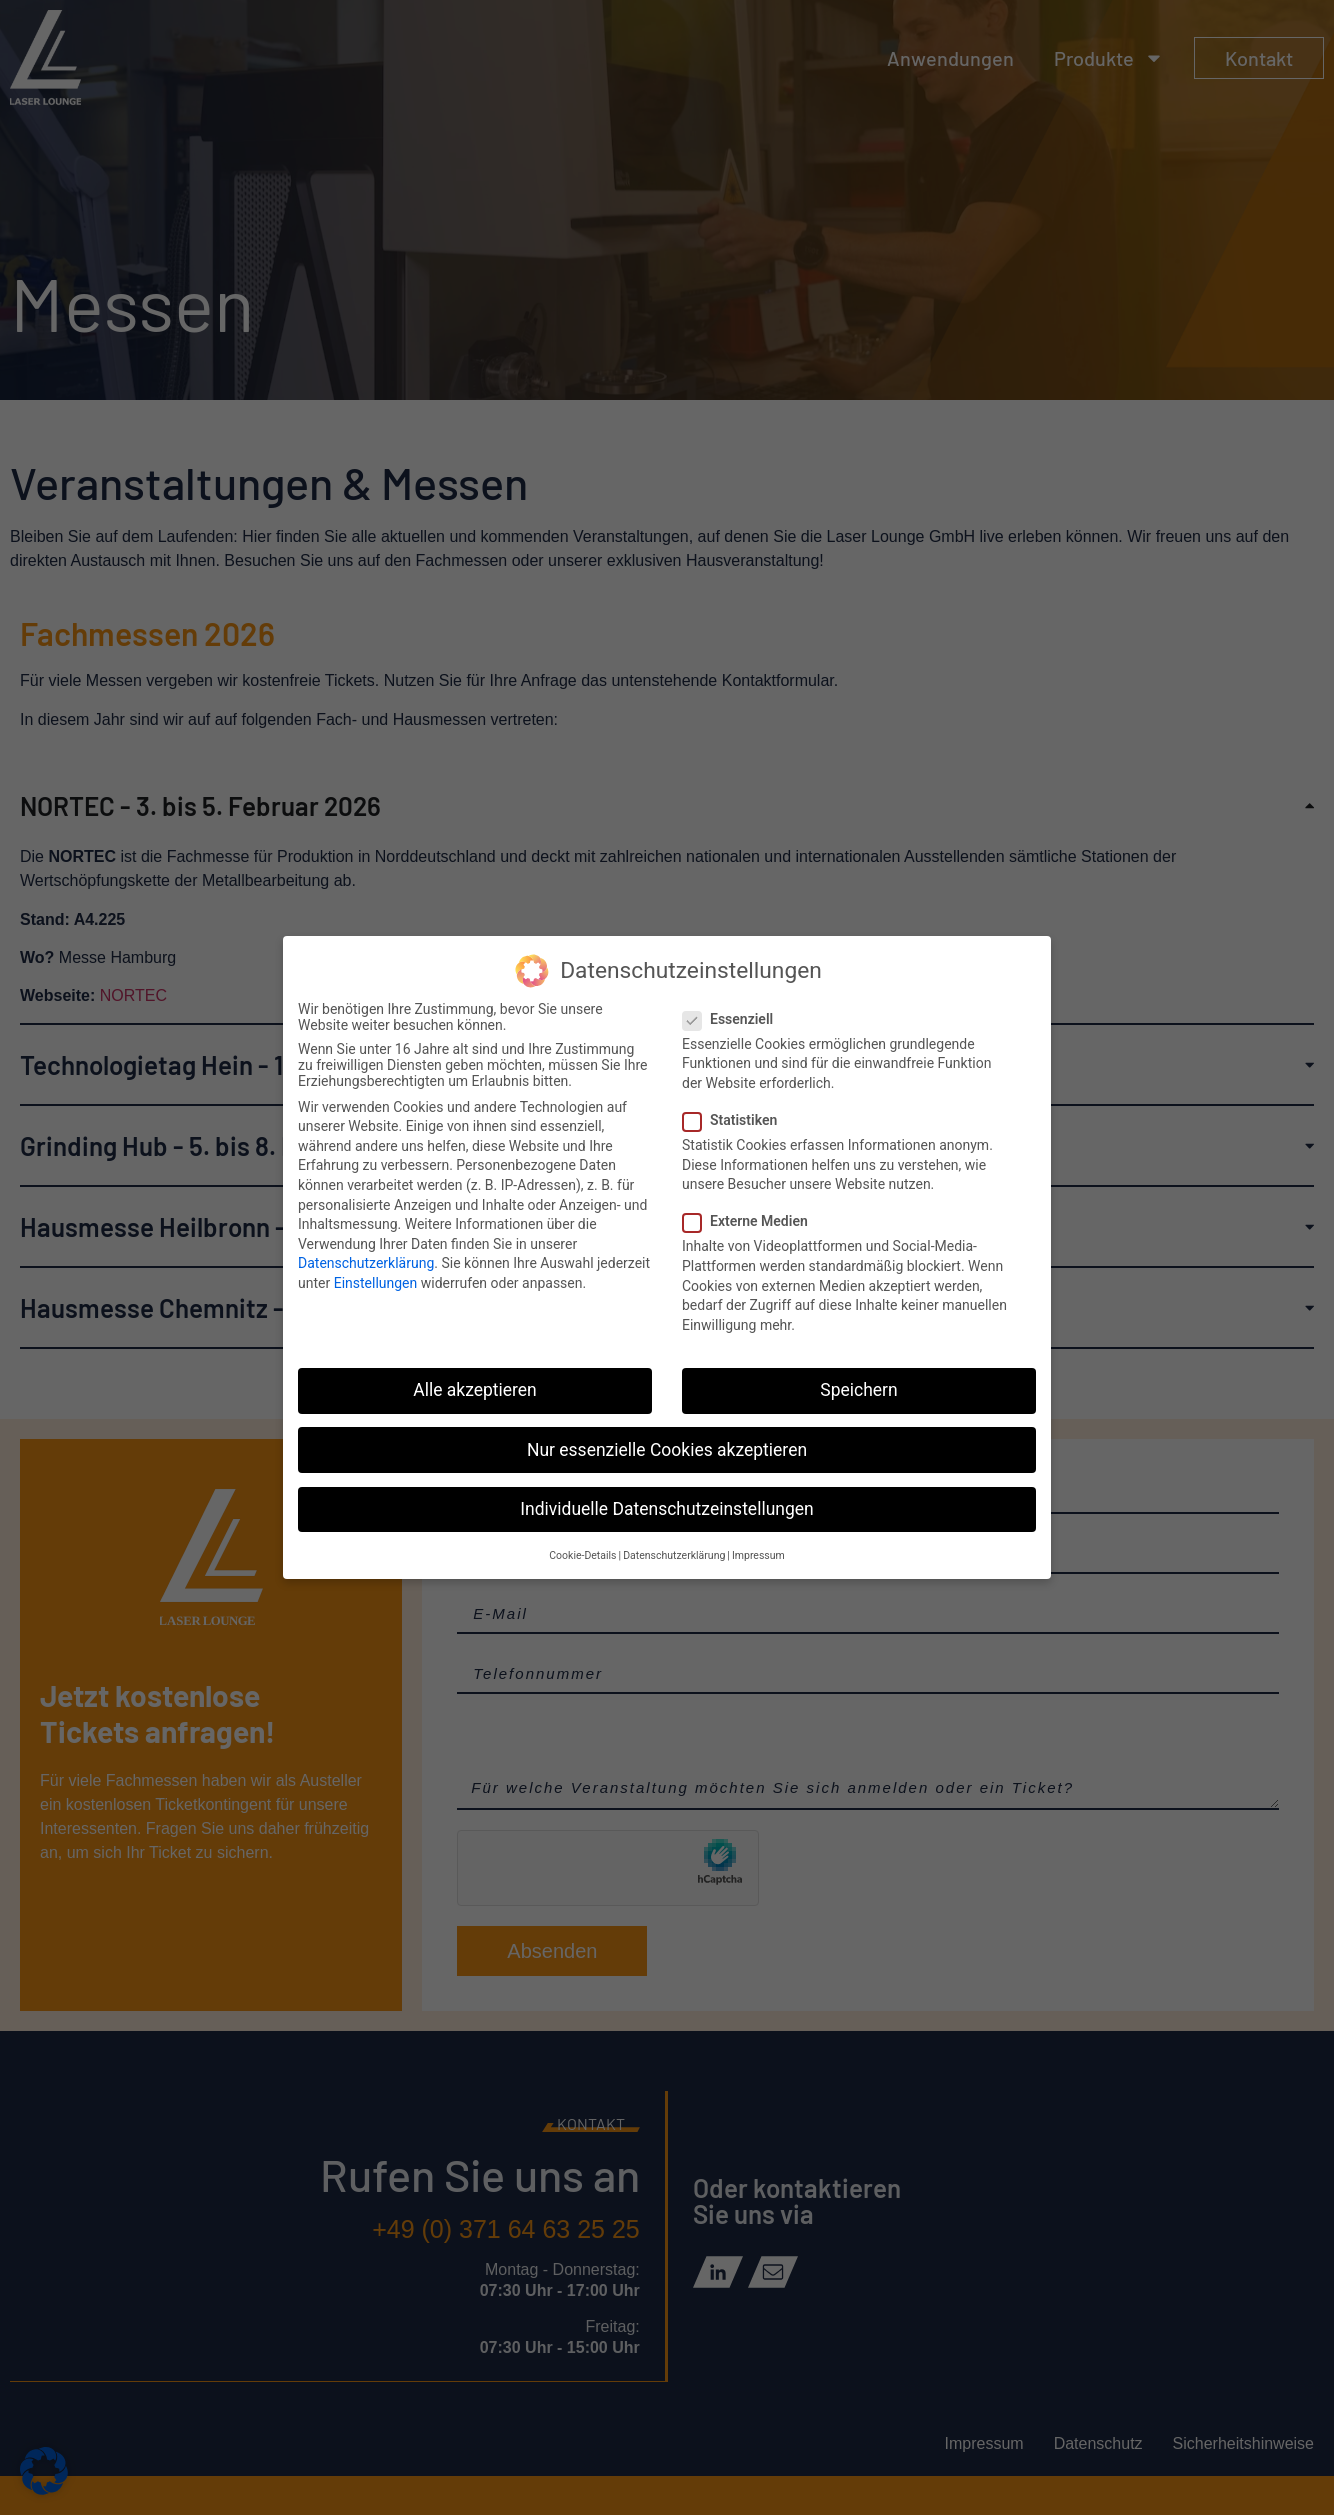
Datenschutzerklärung (366, 1263)
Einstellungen (376, 1283)
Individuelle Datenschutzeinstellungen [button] (666, 1509)
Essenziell (734, 1019)
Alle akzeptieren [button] (475, 1390)
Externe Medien (751, 1221)
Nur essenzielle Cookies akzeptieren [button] (667, 1450)
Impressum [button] (758, 1555)
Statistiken (736, 1120)
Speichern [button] (858, 1390)
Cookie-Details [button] (582, 1555)
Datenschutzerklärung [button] (674, 1555)
